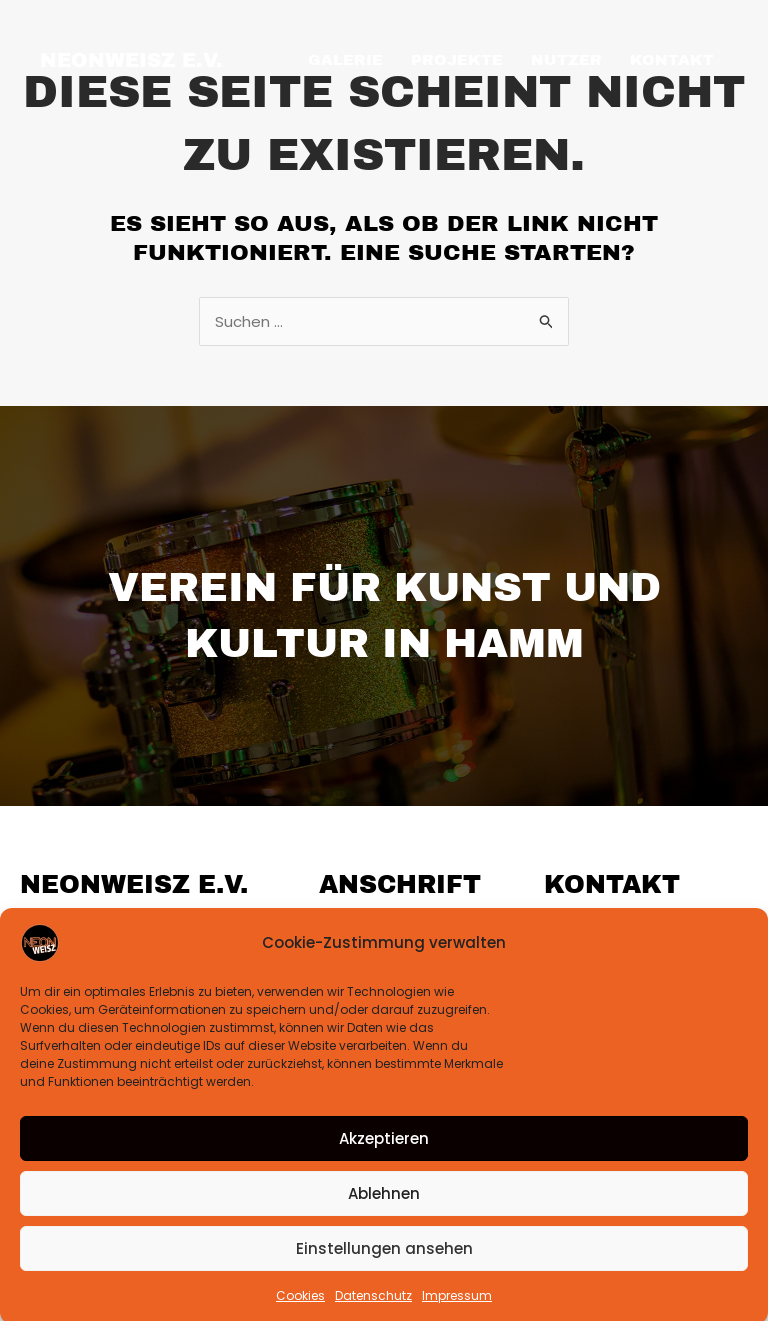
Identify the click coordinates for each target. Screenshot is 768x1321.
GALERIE (345, 60)
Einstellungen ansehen (384, 1271)
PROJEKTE (457, 60)
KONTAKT (672, 60)
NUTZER (566, 60)
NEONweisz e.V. (131, 60)
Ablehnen (384, 1216)
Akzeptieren (384, 1161)
